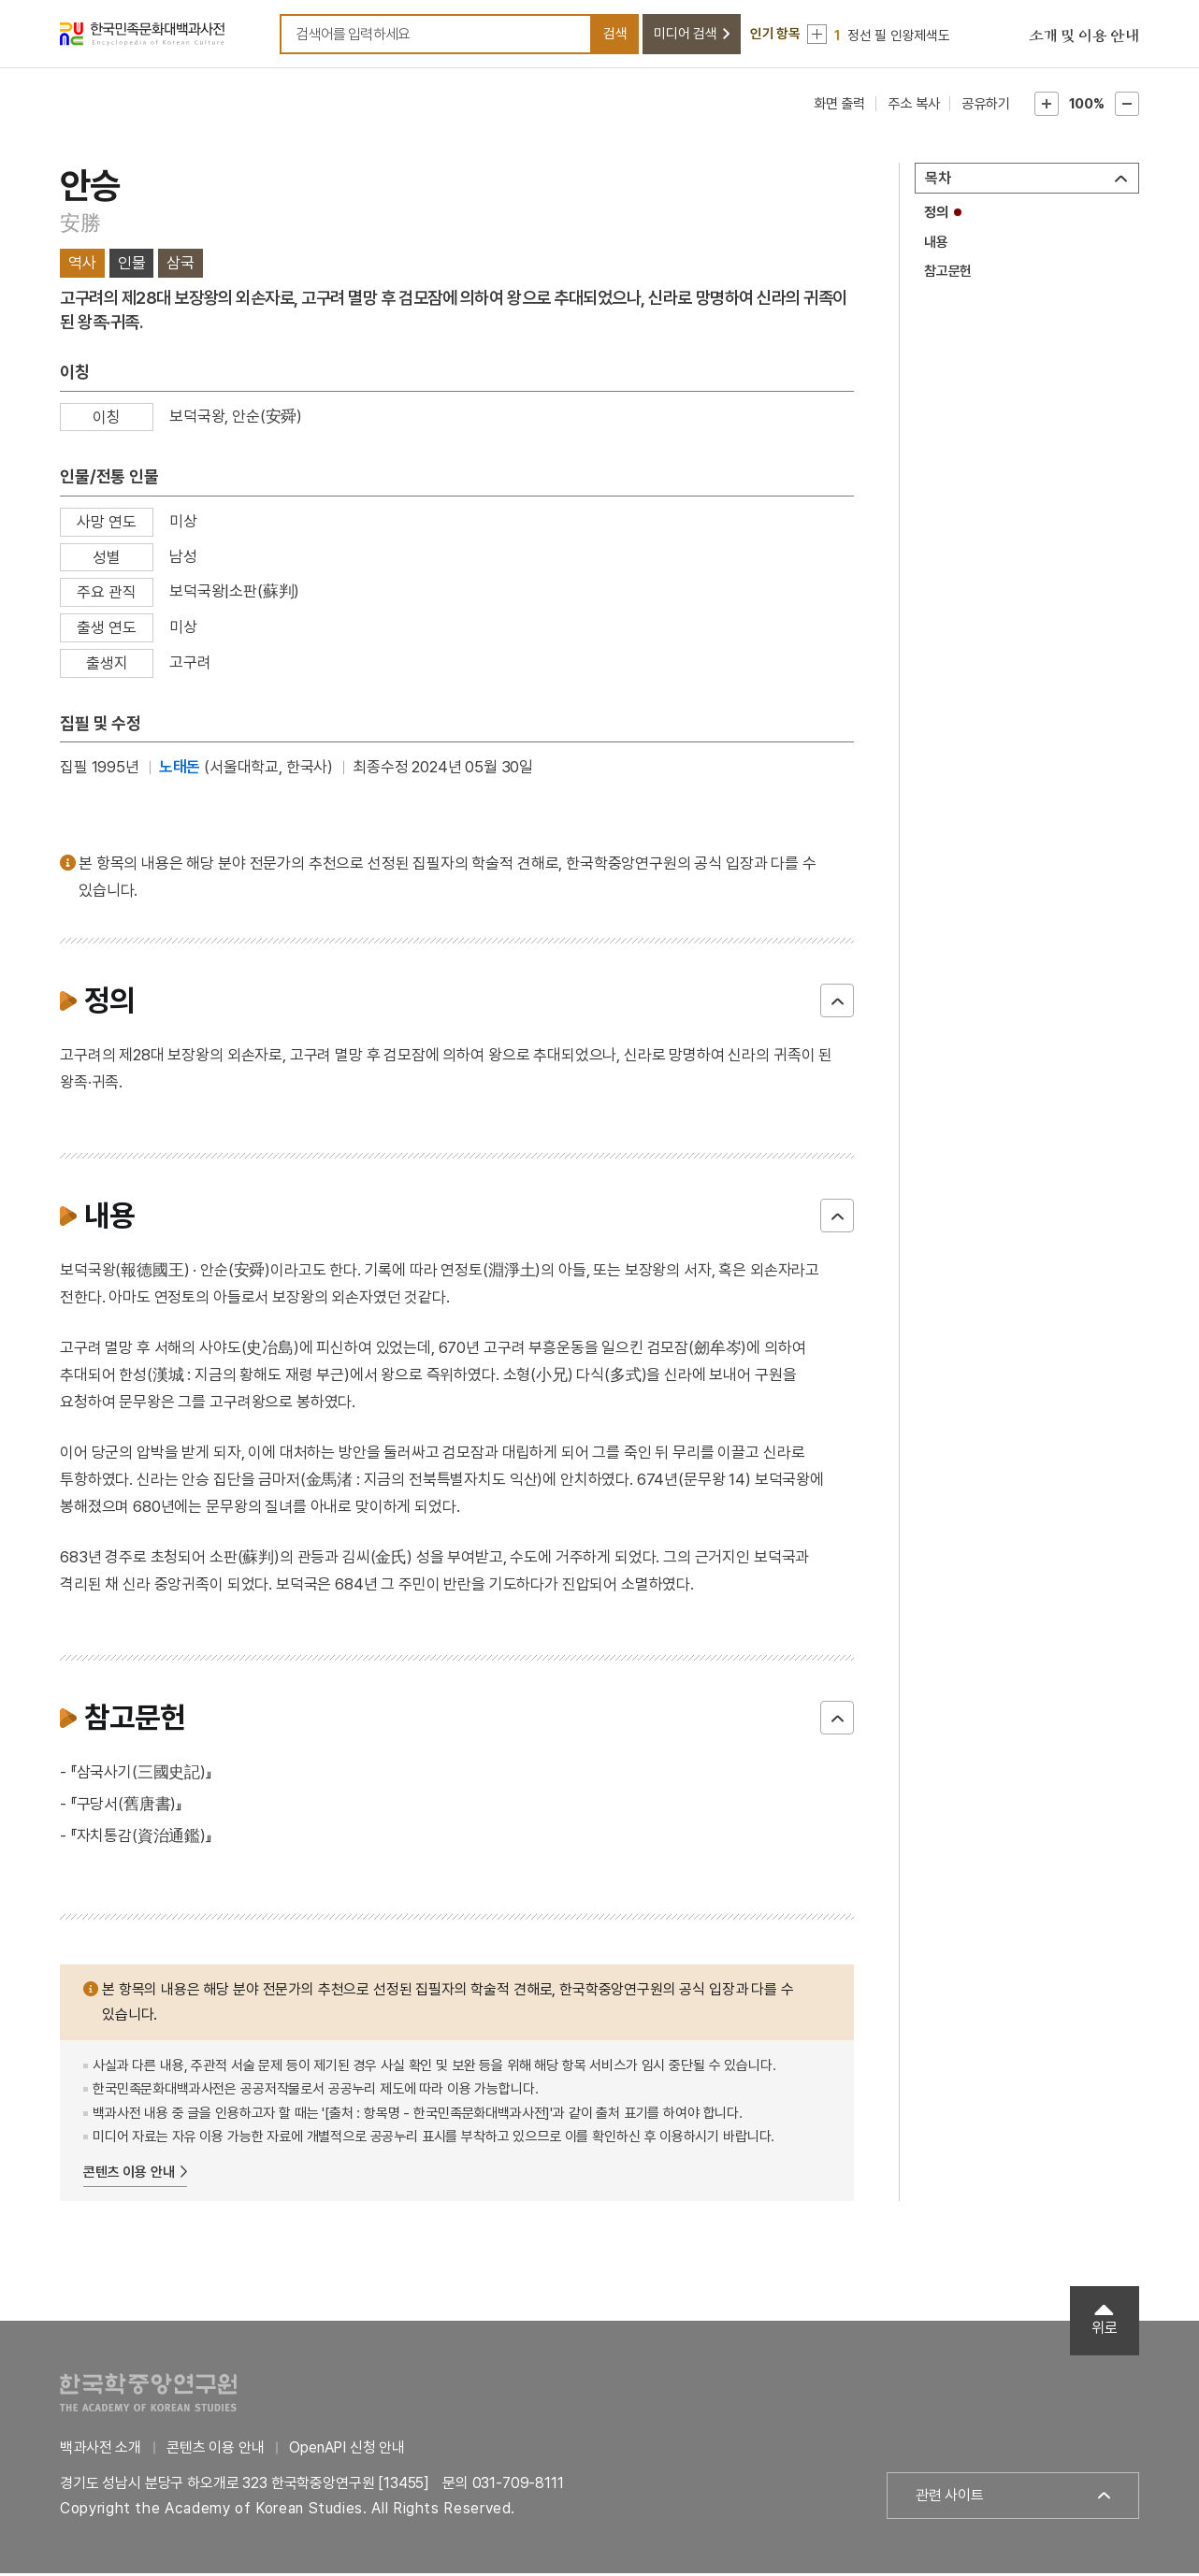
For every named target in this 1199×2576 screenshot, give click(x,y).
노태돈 (180, 769)
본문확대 (1046, 106)
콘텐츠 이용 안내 (129, 2174)
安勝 (80, 225)
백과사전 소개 (100, 2450)
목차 (938, 181)
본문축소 (1127, 106)
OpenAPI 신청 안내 (347, 2450)
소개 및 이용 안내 (1084, 37)
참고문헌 (948, 274)
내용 (936, 245)
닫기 (837, 1003)
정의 (936, 215)
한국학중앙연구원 (148, 2395)
